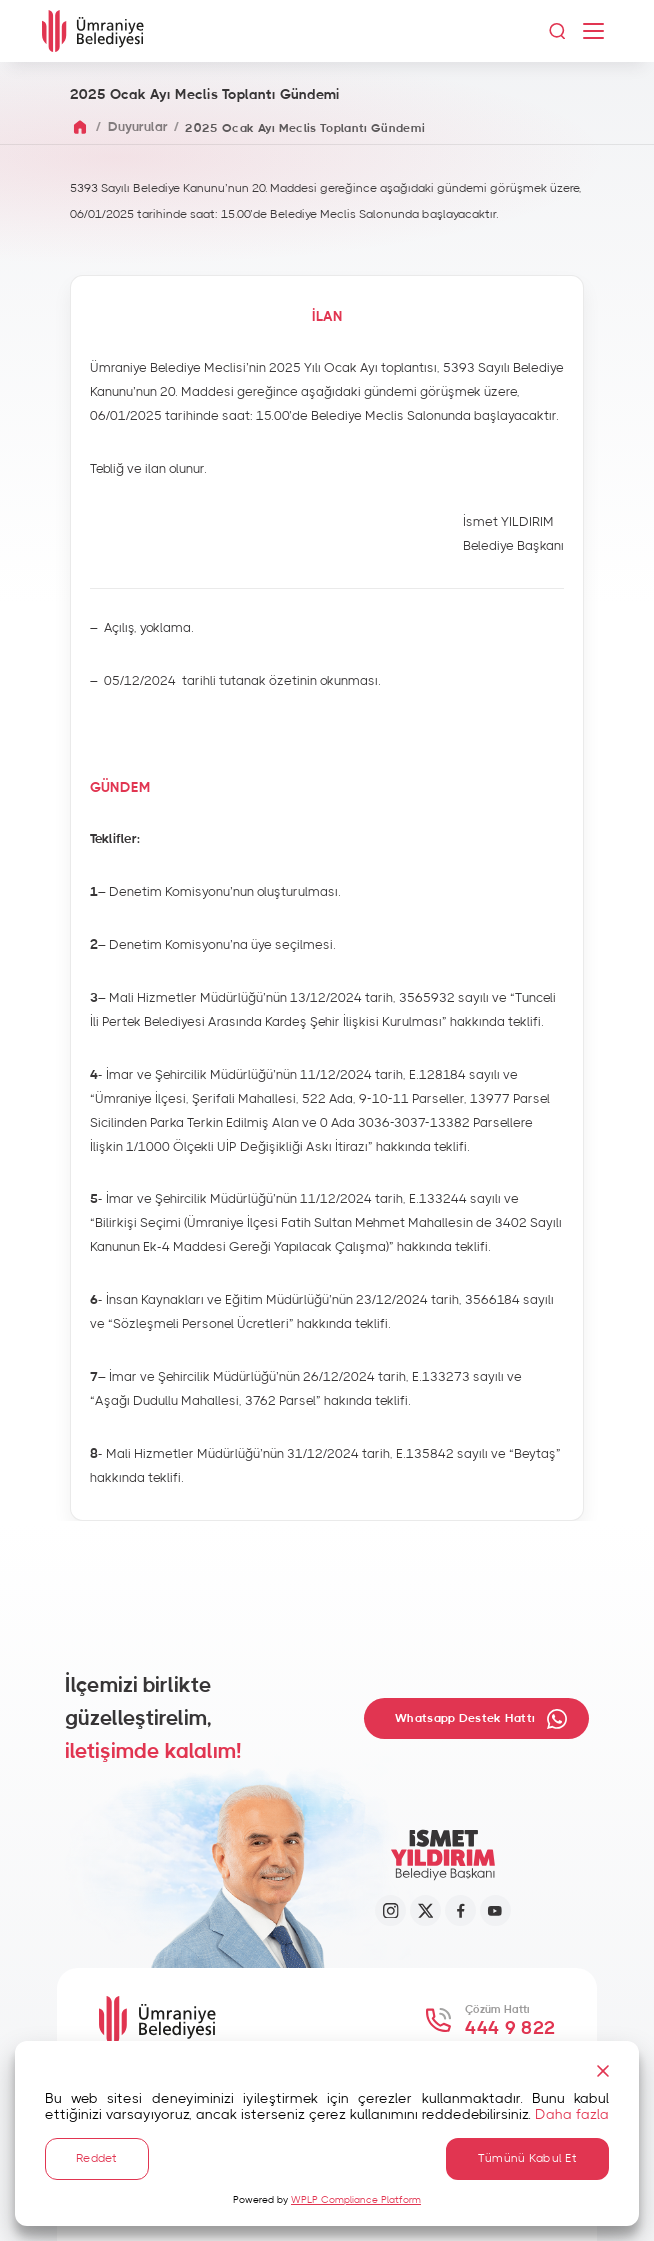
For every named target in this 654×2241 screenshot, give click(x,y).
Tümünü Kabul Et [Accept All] (527, 2157)
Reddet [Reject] (97, 2157)
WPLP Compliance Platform (356, 2200)
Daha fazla (572, 2112)
